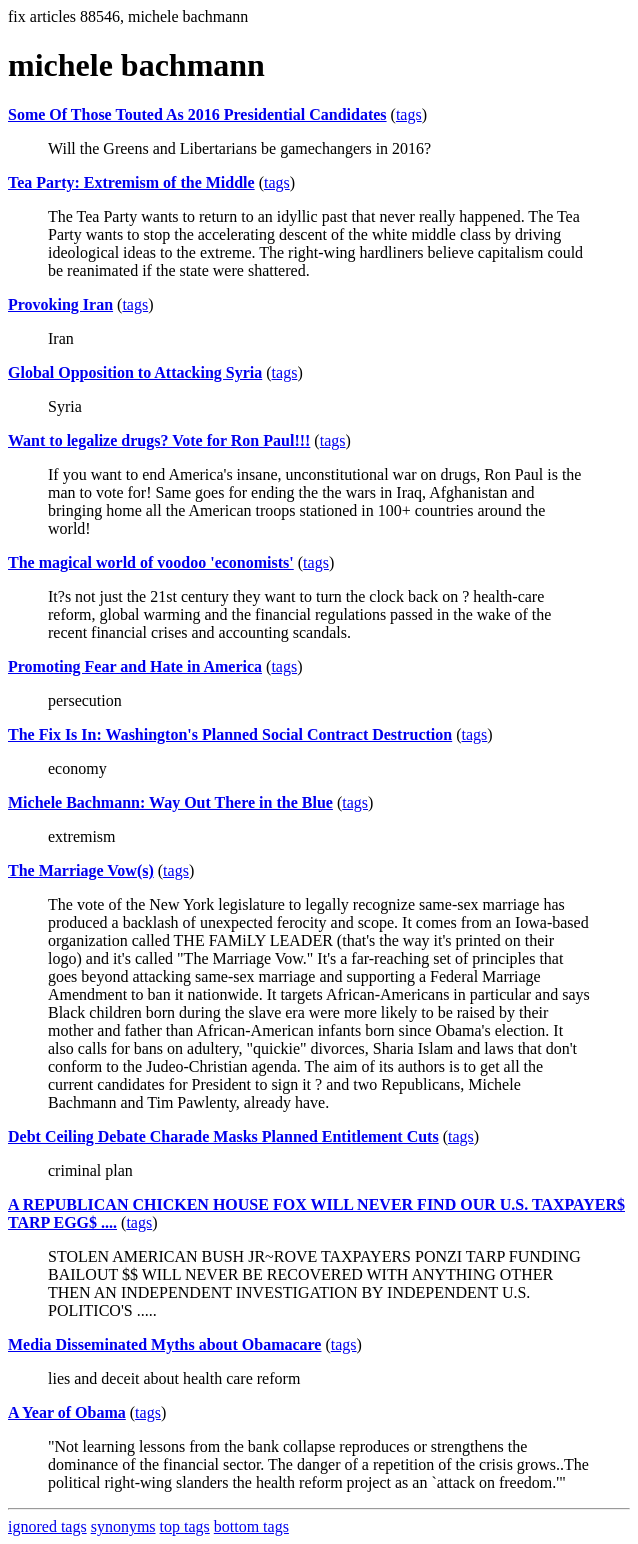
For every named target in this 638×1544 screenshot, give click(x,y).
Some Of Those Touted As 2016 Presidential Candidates (197, 114)
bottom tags (251, 1526)
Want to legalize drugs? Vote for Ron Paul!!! (159, 440)
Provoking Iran (60, 304)
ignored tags (47, 1526)
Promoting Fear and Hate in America (135, 666)
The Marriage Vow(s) (81, 870)
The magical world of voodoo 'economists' (151, 562)
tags (409, 114)
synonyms (123, 1526)
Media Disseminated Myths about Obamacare (164, 1344)
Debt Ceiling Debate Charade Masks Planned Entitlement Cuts (223, 1136)
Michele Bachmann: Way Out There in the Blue (170, 802)
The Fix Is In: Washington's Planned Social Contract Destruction (230, 734)
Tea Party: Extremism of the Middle (131, 182)
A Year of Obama (67, 1412)
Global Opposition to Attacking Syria (135, 372)
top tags (185, 1526)
